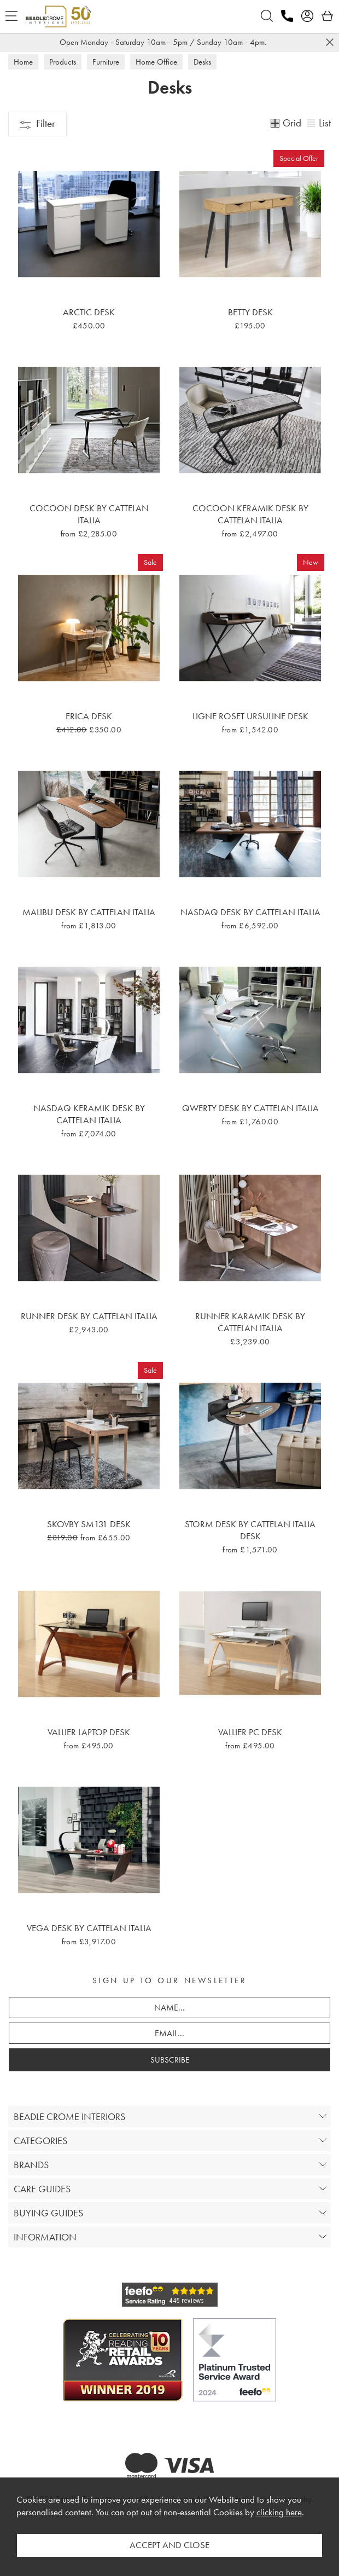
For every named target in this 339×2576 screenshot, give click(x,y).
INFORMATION (45, 2237)
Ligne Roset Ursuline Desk (250, 716)
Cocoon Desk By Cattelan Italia (89, 514)
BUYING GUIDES (48, 2213)
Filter (37, 123)
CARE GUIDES (42, 2188)
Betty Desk (250, 312)
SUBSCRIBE (169, 2059)
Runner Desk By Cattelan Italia (89, 1316)
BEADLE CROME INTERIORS (69, 2116)
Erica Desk (89, 716)
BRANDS (31, 2164)
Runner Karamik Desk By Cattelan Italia (250, 1322)
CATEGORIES (40, 2140)
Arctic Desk (89, 312)
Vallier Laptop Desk (89, 1732)
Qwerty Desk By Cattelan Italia (250, 1108)
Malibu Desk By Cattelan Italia (88, 912)
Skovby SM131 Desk (89, 1524)
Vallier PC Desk (250, 1732)
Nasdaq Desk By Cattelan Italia (250, 912)
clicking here (279, 2512)
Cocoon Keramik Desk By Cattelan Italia (250, 514)
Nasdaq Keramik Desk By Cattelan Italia (89, 1114)
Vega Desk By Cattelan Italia (89, 1928)
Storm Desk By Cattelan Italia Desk (250, 1530)
